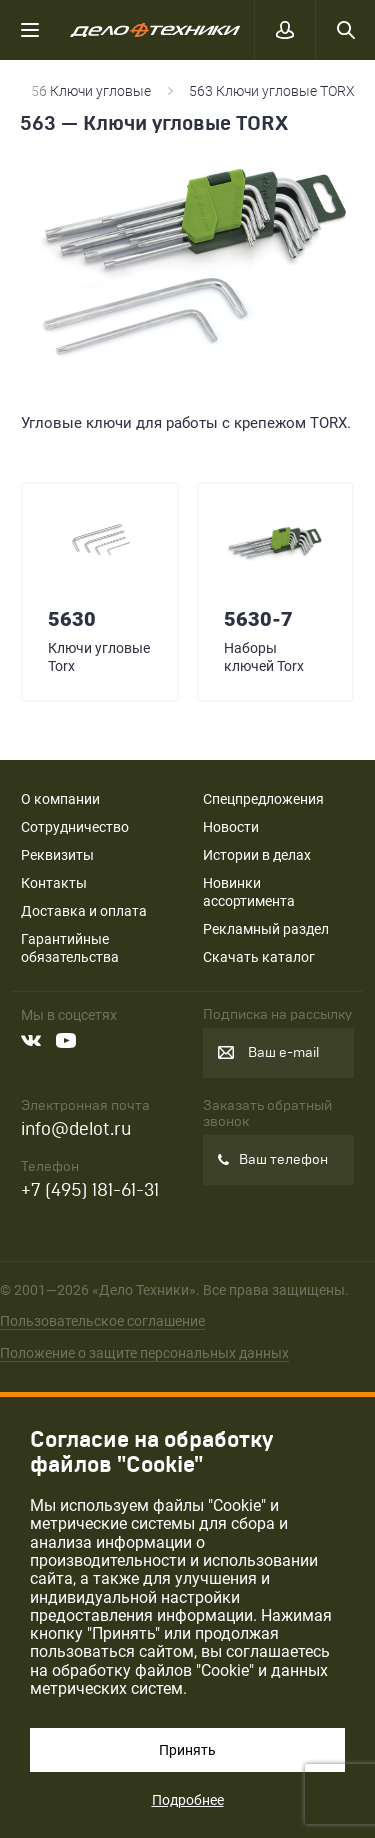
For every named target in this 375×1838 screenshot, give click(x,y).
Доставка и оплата (84, 911)
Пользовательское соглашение (102, 1321)
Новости (231, 827)
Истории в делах (257, 855)
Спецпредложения (263, 799)
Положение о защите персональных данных (144, 1353)
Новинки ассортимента (249, 892)
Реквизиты (57, 855)
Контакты (54, 883)
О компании (60, 799)
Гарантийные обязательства (70, 948)
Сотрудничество (75, 827)
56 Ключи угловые (91, 91)
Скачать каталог (259, 957)
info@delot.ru (76, 1129)
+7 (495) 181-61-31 (90, 1190)
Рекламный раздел (266, 929)
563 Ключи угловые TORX (272, 91)
